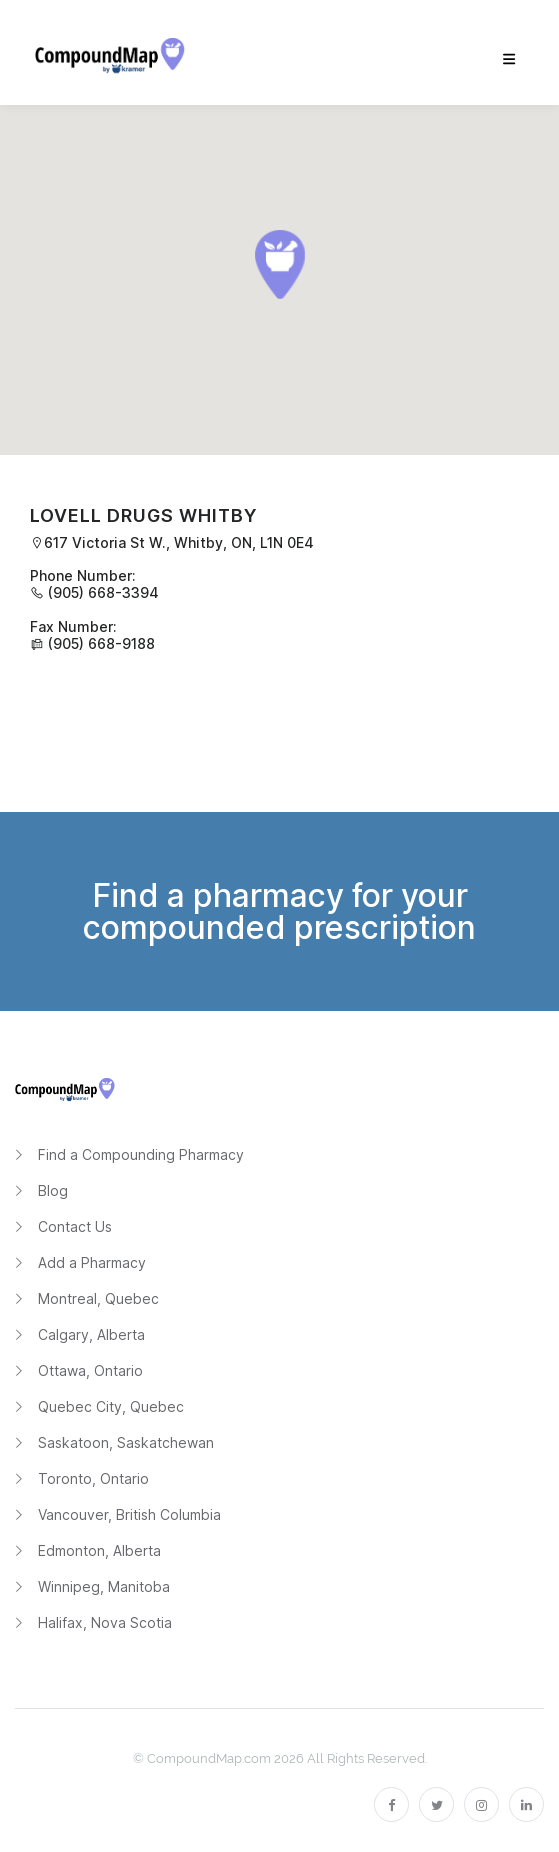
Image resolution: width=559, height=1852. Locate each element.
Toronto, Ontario (93, 1478)
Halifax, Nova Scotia (105, 1622)
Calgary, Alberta (91, 1334)
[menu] (509, 59)
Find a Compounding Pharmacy (141, 1154)
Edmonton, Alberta (99, 1550)
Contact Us (75, 1226)
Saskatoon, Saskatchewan (126, 1442)
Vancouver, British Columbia (129, 1514)
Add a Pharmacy (92, 1262)
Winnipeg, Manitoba (104, 1586)
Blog (53, 1190)
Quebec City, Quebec (111, 1406)
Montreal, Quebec (98, 1298)
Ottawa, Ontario (90, 1370)
